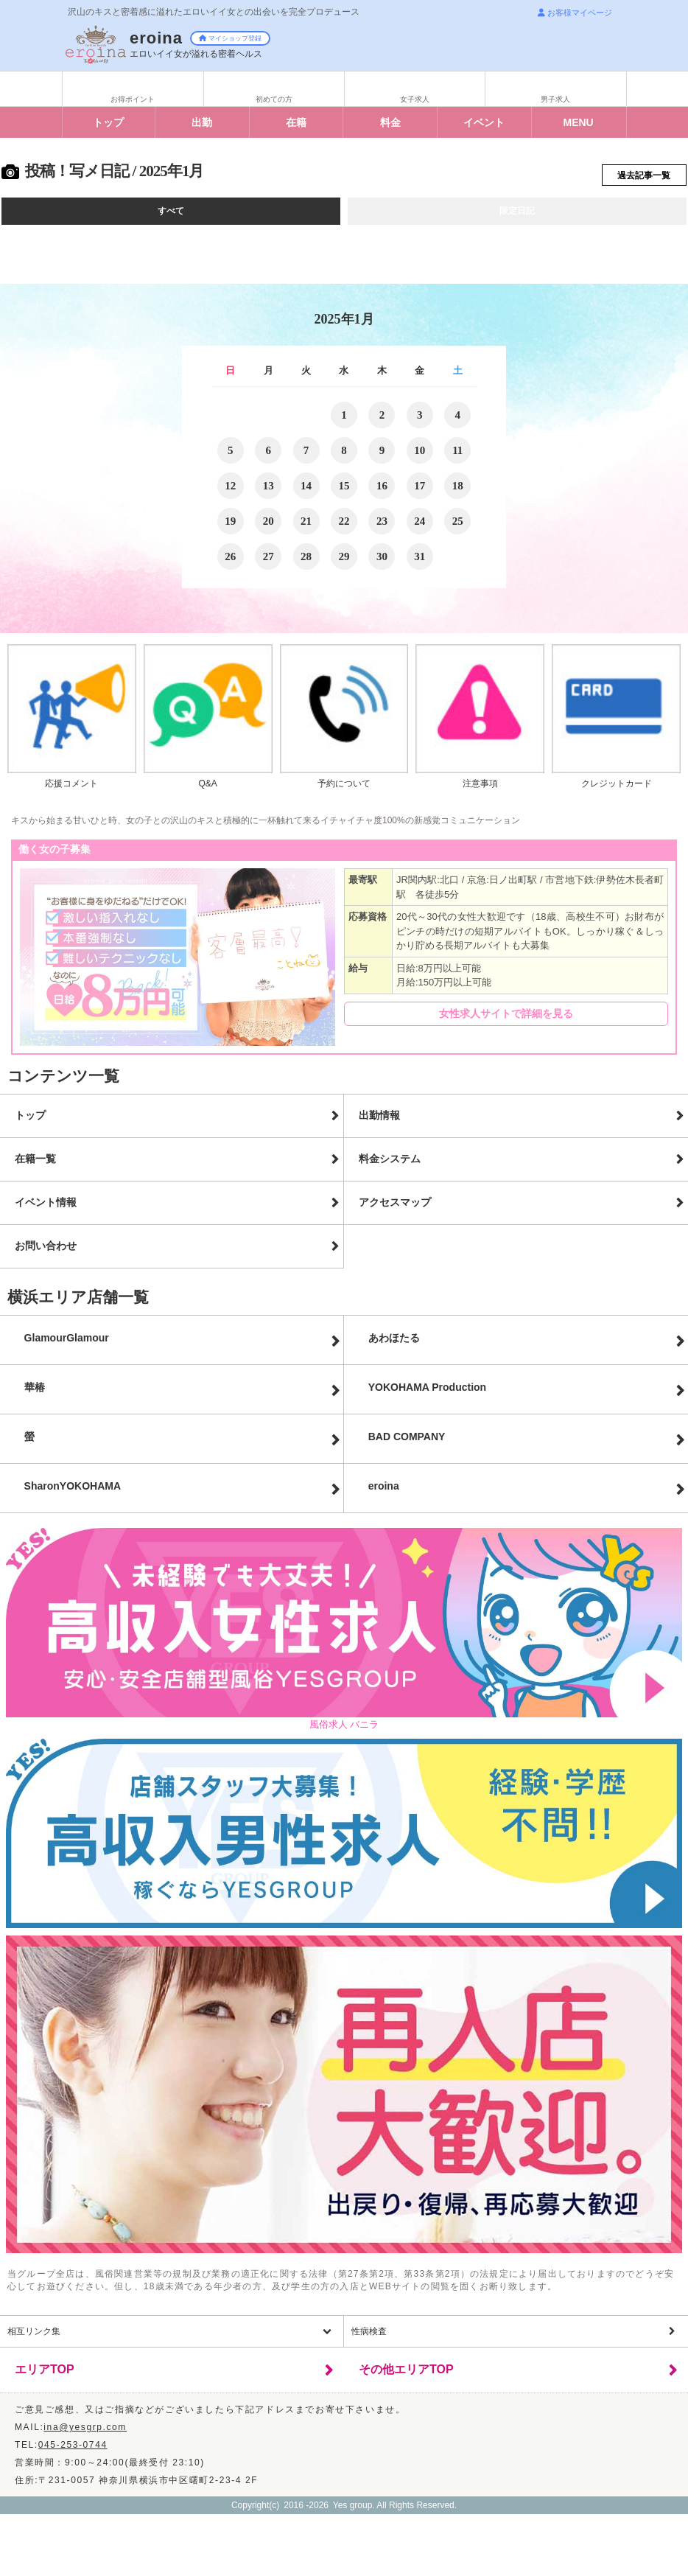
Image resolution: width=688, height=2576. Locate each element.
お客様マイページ (575, 12)
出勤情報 (379, 1122)
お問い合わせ (46, 1252)
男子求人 (555, 99)
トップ (108, 122)
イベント (484, 122)
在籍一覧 (35, 1165)
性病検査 (369, 2338)
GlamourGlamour (66, 1344)
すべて (171, 217)
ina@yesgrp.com (85, 2434)
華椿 (34, 1394)
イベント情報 (46, 1209)
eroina (383, 1492)
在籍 (296, 122)
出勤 (202, 122)
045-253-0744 (73, 2451)
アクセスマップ (395, 1209)
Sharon (72, 1492)
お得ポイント (132, 99)
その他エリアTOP (406, 2376)
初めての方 (274, 99)
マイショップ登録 (230, 38)
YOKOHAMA (427, 1394)
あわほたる (394, 1344)
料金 (390, 122)
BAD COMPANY (407, 1443)
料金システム (390, 1165)
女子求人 (414, 99)
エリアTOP (44, 2376)
